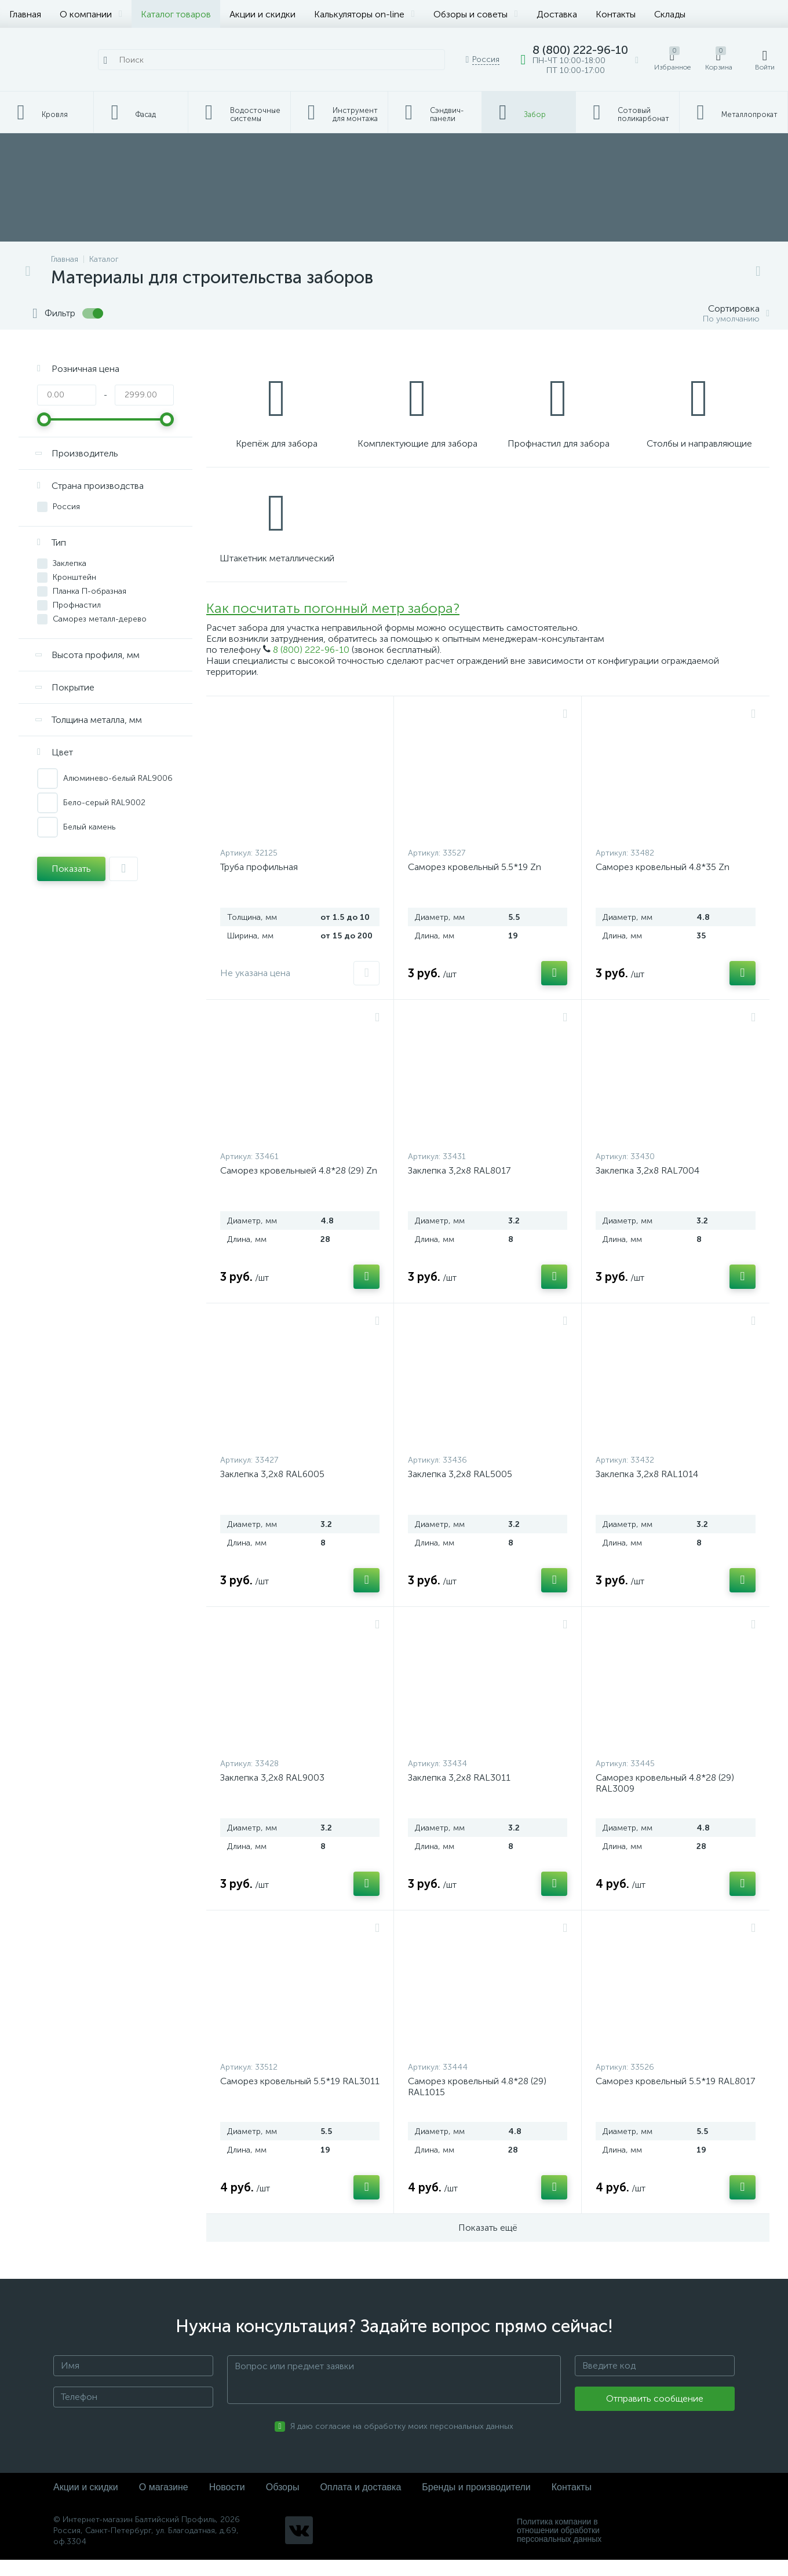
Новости (227, 2503)
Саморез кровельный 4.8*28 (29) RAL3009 (665, 1799)
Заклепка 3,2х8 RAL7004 (647, 1186)
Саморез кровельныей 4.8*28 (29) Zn (298, 1186)
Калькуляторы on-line (364, 14)
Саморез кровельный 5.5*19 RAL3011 (300, 2097)
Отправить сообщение (654, 2415)
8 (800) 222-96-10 (311, 665)
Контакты (616, 14)
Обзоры (283, 2503)
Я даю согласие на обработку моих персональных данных (401, 2443)
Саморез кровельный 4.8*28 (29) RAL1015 (477, 2103)
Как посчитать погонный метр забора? (332, 624)
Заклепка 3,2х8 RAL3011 (459, 1793)
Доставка (557, 14)
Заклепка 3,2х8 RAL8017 (459, 1186)
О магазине (163, 2503)
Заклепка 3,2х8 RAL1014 (647, 1490)
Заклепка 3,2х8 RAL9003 (272, 1793)
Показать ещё (487, 2244)
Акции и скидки (262, 14)
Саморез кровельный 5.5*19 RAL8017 (675, 2097)
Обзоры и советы (475, 14)
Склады (669, 14)
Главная (25, 14)
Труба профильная (259, 883)
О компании (91, 14)
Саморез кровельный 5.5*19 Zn (474, 883)
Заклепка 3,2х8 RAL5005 (460, 1490)
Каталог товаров (176, 14)
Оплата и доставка (360, 2503)
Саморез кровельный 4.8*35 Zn (662, 883)
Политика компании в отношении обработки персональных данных (559, 2547)
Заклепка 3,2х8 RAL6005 (272, 1490)
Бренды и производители (476, 2503)
